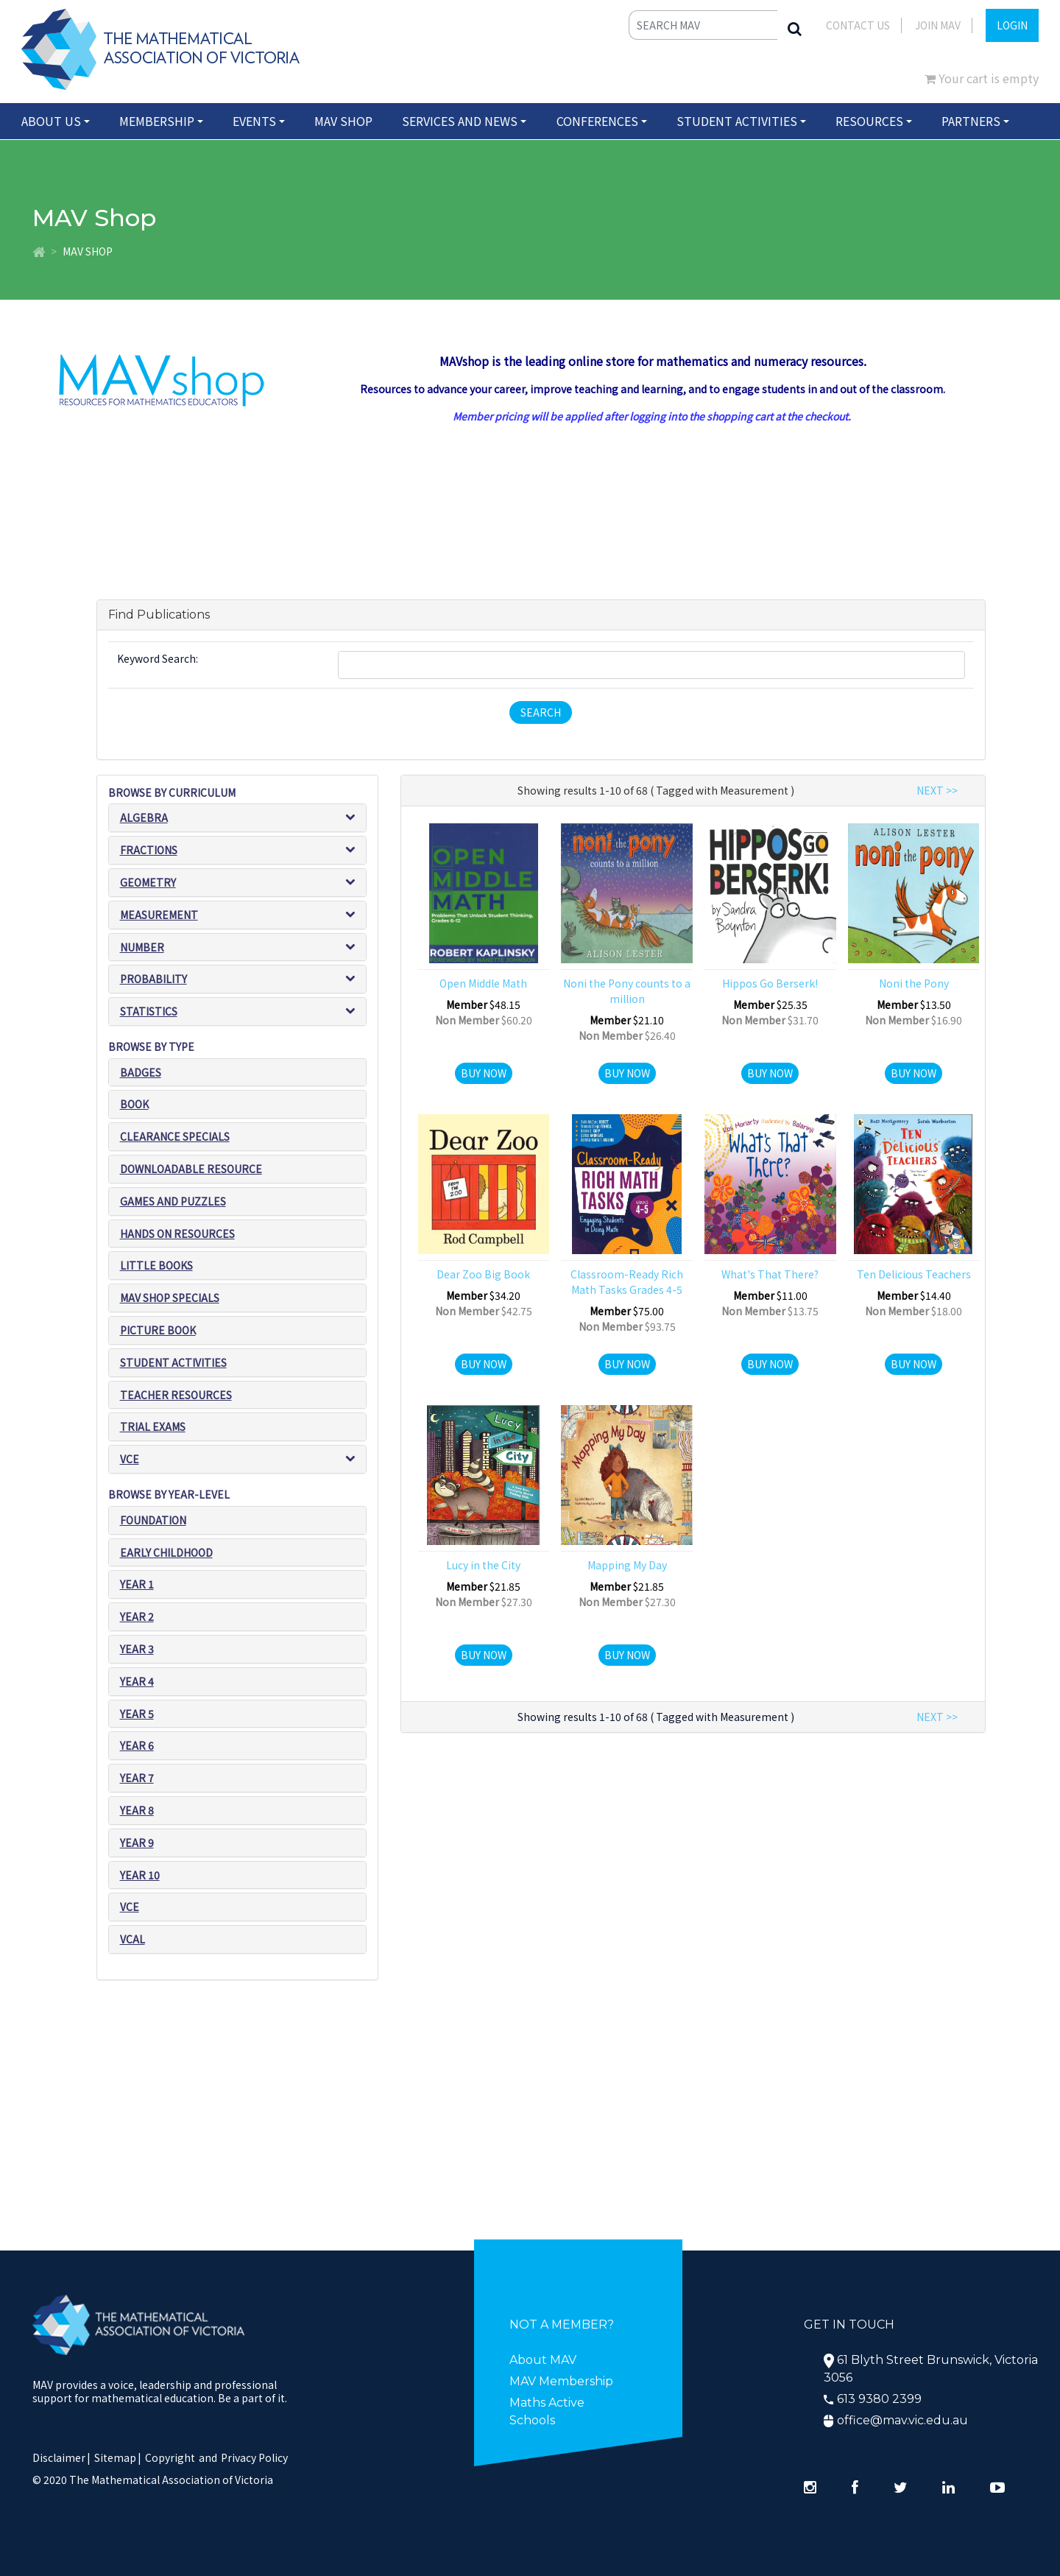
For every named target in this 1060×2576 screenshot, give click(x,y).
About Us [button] (51, 121)
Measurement (159, 914)
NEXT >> (937, 790)
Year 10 (140, 1875)
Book (134, 1104)
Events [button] (254, 121)
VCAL (132, 1939)
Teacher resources (176, 1394)
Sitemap (115, 2457)
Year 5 (137, 1713)
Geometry (148, 882)
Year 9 (137, 1842)
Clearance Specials (175, 1136)
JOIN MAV (938, 25)
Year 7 (137, 1777)
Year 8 (137, 1810)
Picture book (158, 1330)
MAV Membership (561, 2381)
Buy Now (483, 1073)
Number (142, 947)
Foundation (153, 1520)
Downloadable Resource (191, 1168)
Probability (153, 978)
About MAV (542, 2360)
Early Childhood (166, 1552)
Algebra (144, 817)
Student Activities (173, 1362)
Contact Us (858, 25)
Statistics (148, 1011)
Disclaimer (61, 2457)
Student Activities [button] (736, 121)
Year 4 (137, 1681)
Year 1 (137, 1584)
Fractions (148, 849)
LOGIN (1012, 25)
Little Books (156, 1266)
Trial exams (153, 1427)
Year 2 (137, 1616)
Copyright (170, 2457)
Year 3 (137, 1648)
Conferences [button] (597, 121)
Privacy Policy (254, 2457)
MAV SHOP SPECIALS (169, 1297)
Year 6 (137, 1745)
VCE (129, 1458)
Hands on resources (177, 1233)
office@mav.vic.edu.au (902, 2420)
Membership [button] (156, 121)
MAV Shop (343, 121)
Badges (140, 1072)
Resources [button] (869, 121)
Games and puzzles (173, 1201)
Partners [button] (970, 121)
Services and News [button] (459, 121)
